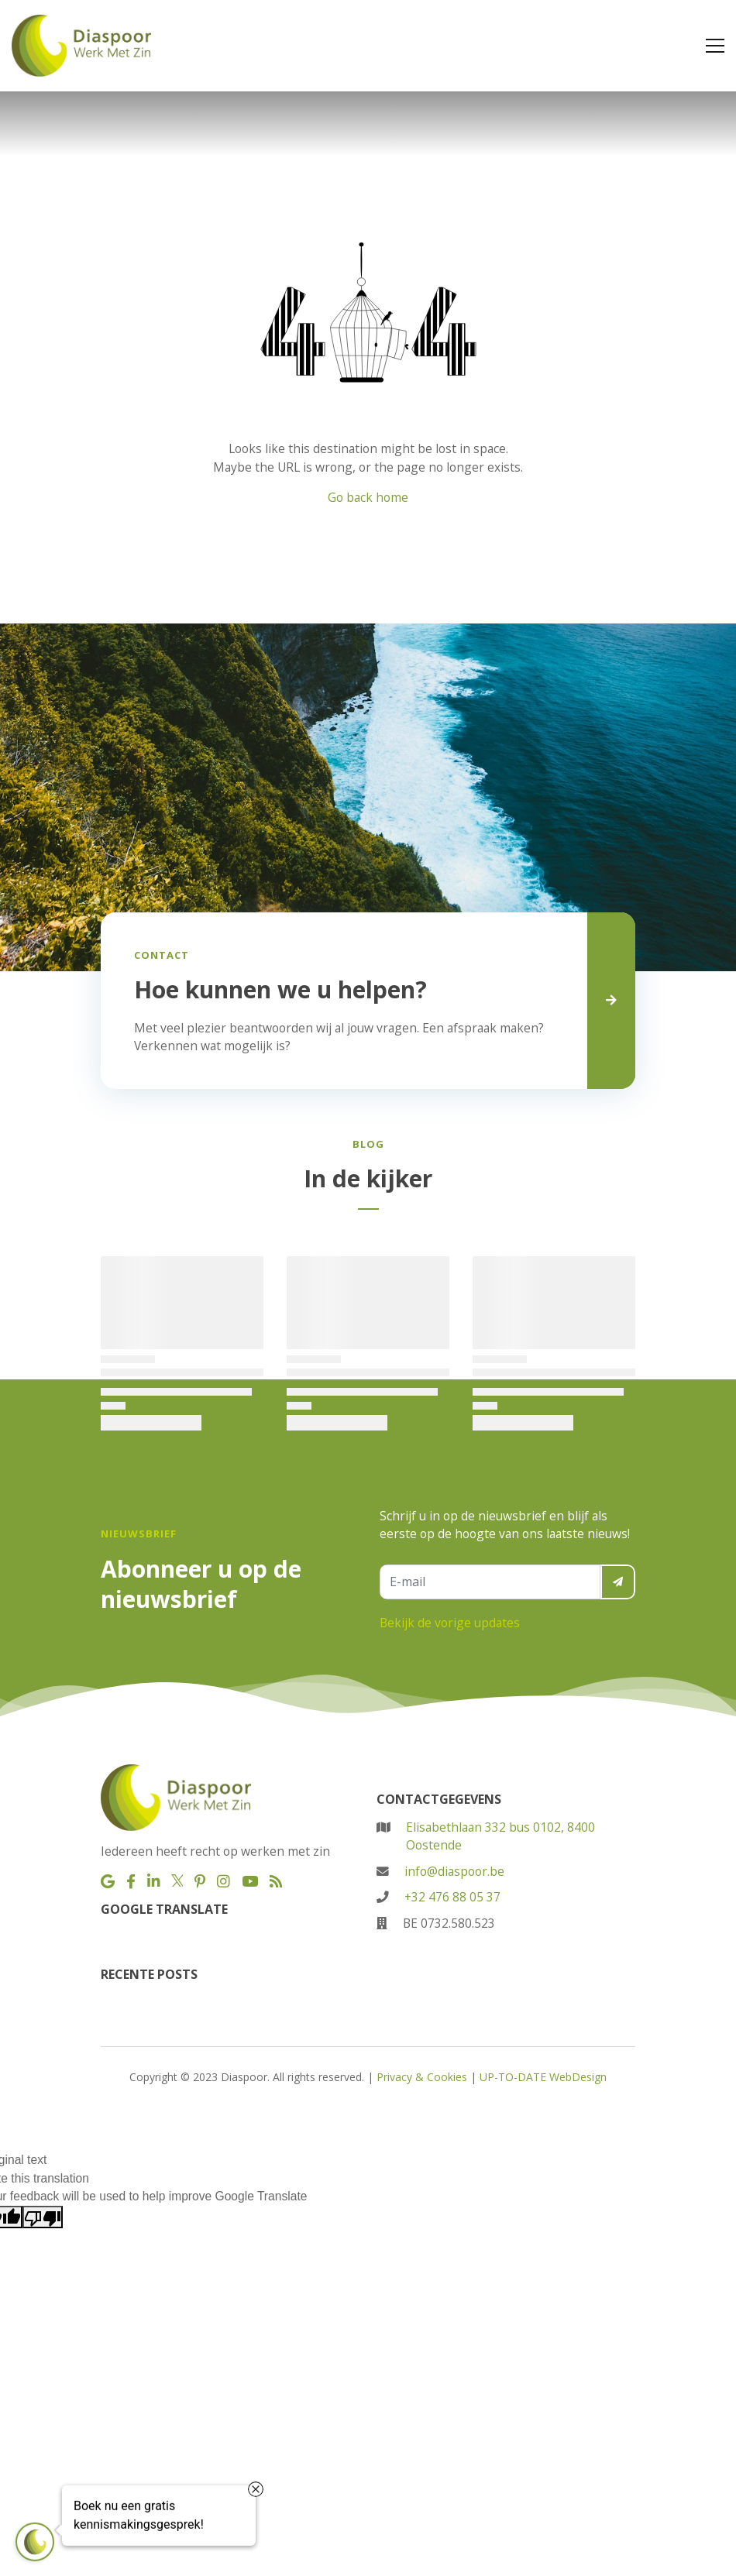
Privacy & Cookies (422, 2076)
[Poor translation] (42, 2217)
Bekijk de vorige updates (450, 1622)
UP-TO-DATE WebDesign (543, 2076)
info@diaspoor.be (454, 1871)
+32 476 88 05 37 (452, 1896)
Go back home (368, 497)
